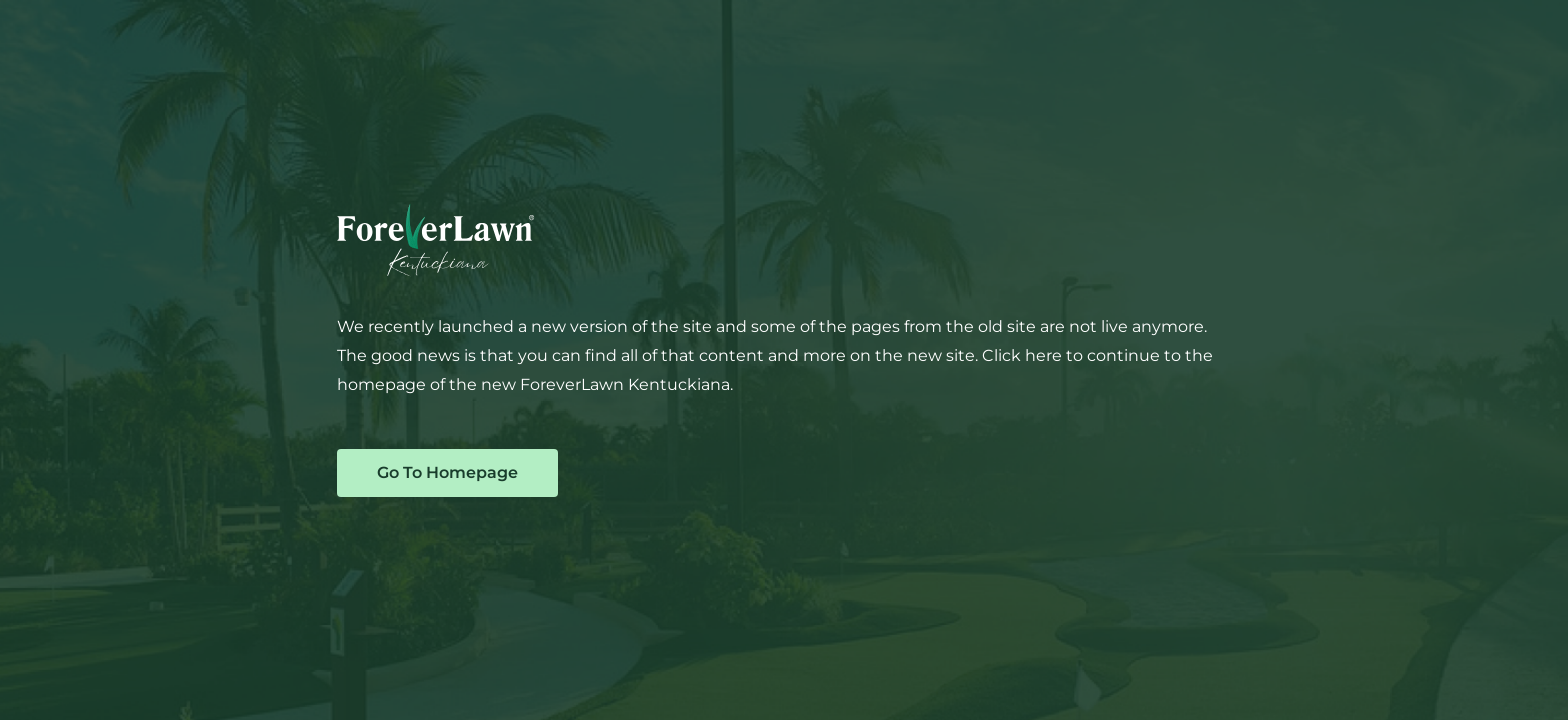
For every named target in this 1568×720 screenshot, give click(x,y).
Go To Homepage (447, 472)
